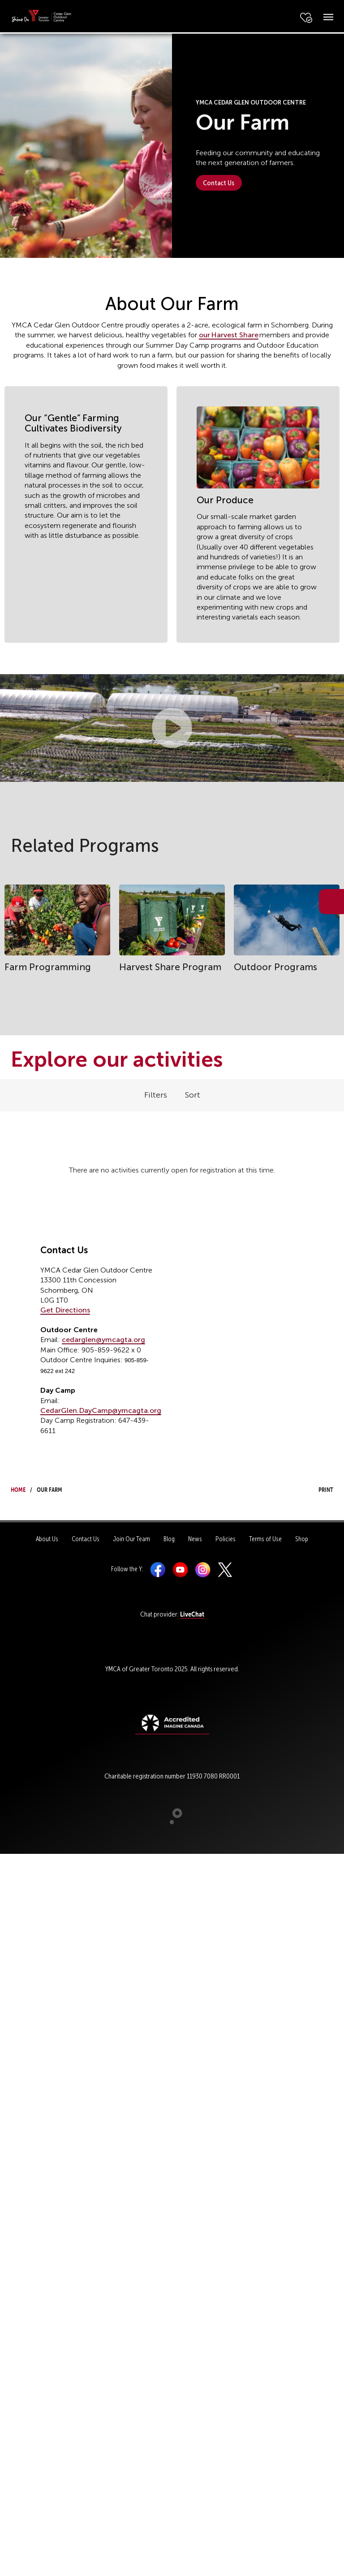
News (195, 1539)
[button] (172, 728)
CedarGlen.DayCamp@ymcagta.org (100, 1410)
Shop (301, 1539)
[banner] (41, 16)
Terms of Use (265, 1539)
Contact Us (85, 1539)
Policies (225, 1539)
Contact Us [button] (218, 183)
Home (18, 1488)
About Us (47, 1539)
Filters (155, 1094)
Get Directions (65, 1310)
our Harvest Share (228, 335)
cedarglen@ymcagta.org (103, 1339)
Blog (169, 1539)
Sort (192, 1094)
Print (317, 1488)
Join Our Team (131, 1539)
